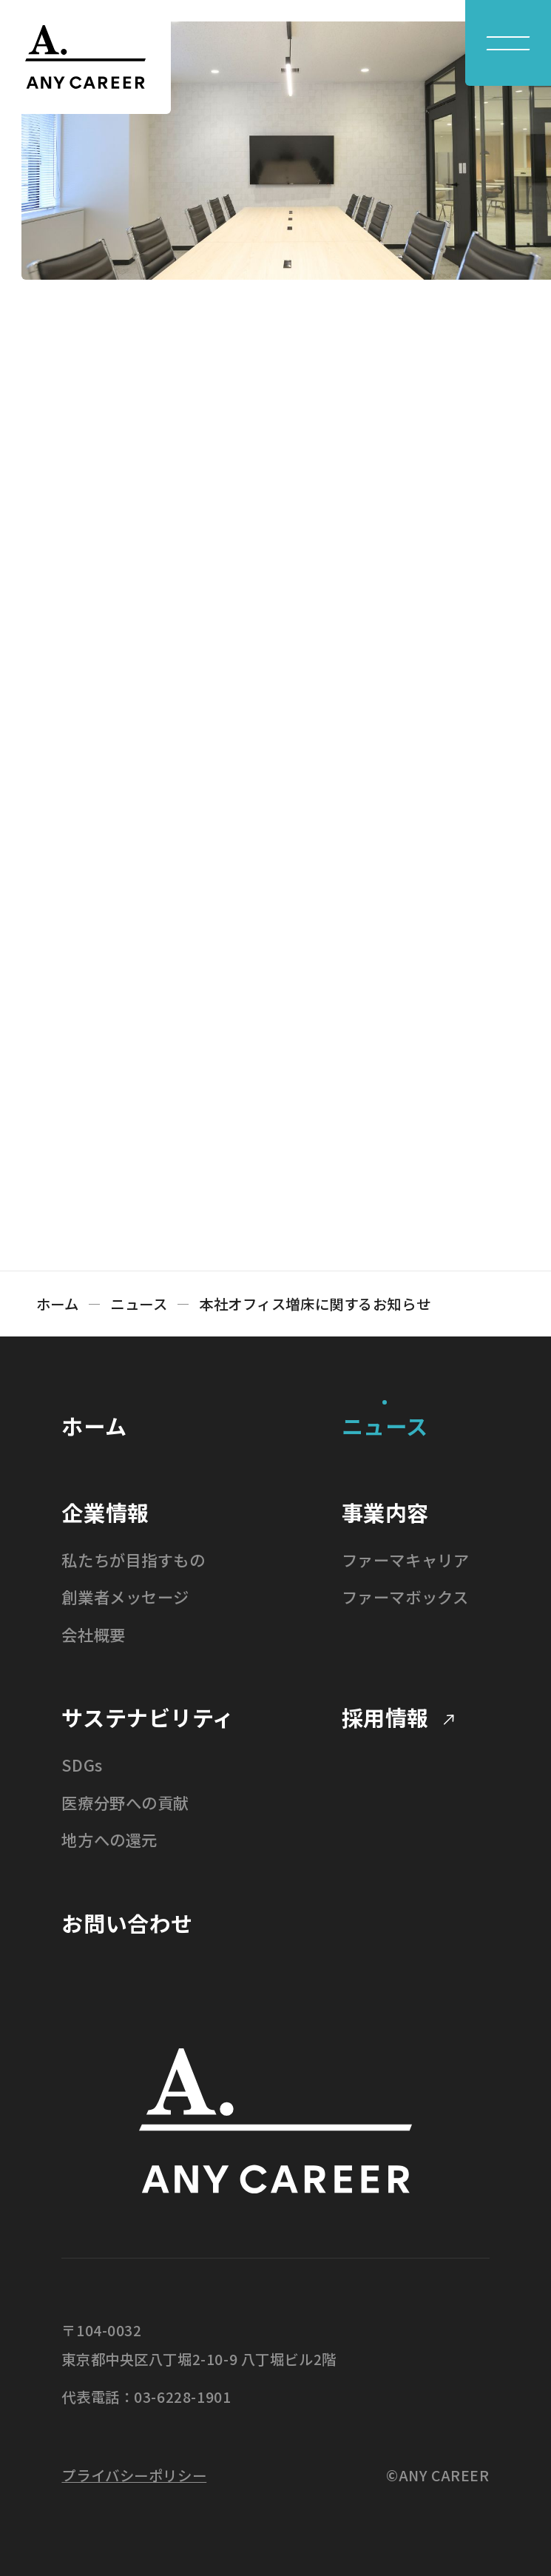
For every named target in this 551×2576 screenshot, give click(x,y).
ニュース (138, 1303)
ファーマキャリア (406, 1559)
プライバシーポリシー (133, 2475)
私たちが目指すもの (133, 1559)
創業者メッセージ (125, 1596)
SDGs (81, 1764)
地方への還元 (109, 1839)
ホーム (57, 1303)
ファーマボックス (405, 1596)
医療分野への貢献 (125, 1802)
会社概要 (93, 1634)
